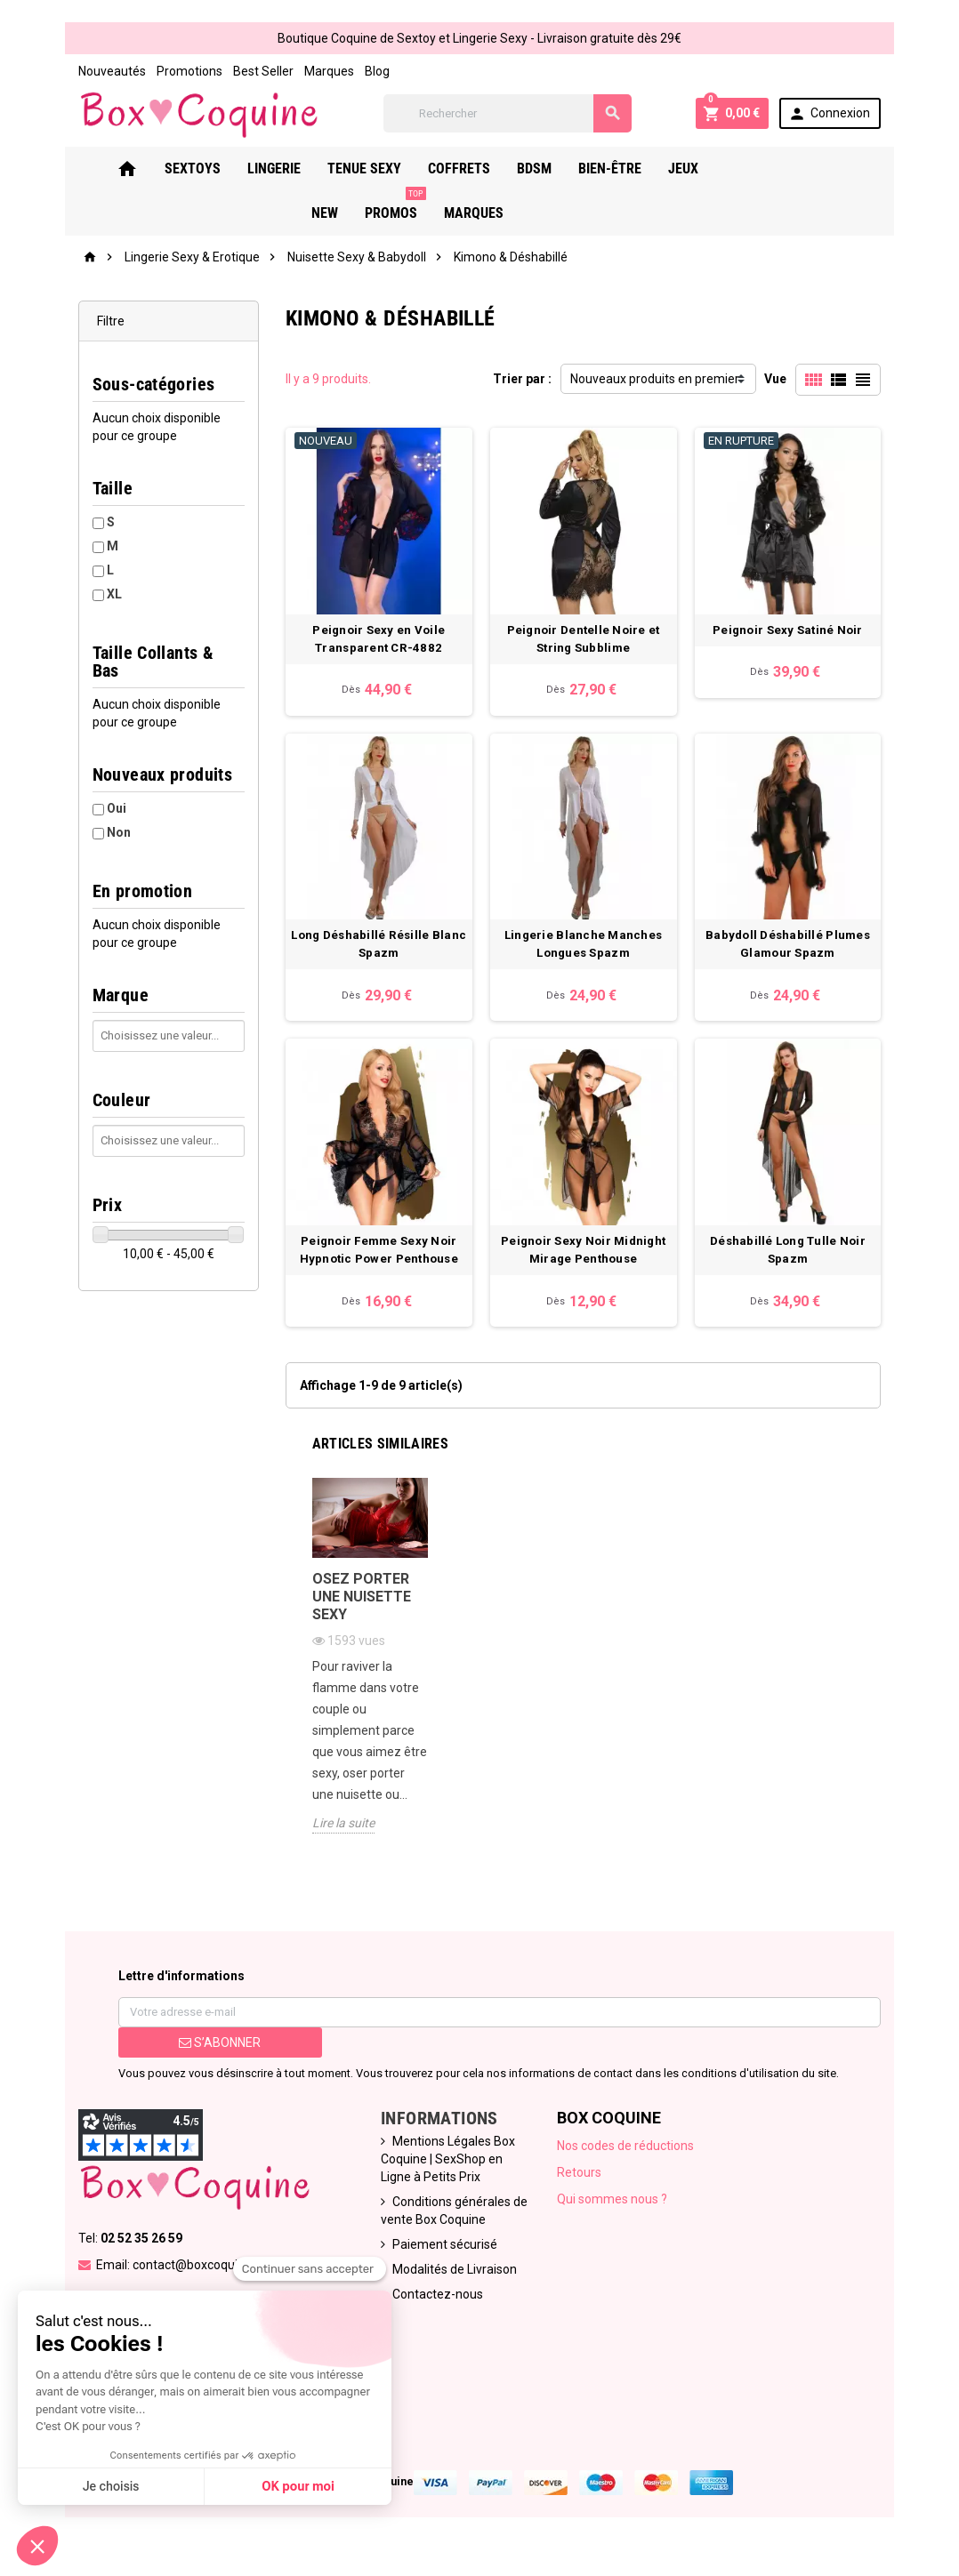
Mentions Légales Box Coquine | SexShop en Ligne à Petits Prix (446, 2173)
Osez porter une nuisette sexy (358, 1611)
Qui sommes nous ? (613, 2213)
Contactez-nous (436, 2308)
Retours (580, 2186)
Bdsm (540, 169)
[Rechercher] (509, 113)
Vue (783, 380)
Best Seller (255, 71)
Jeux (689, 169)
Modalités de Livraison (453, 2283)
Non (111, 815)
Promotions (181, 71)
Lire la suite (340, 1837)
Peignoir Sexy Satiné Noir (794, 634)
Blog (369, 71)
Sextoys (199, 169)
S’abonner (214, 2057)
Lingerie (280, 169)
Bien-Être (616, 169)
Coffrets (465, 169)
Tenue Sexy (370, 169)
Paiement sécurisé (443, 2258)
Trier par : (522, 380)
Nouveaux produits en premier (654, 380)
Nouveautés (104, 71)
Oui (108, 791)
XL (106, 595)
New (744, 169)
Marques (321, 71)
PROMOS (815, 163)
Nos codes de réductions (626, 2160)
